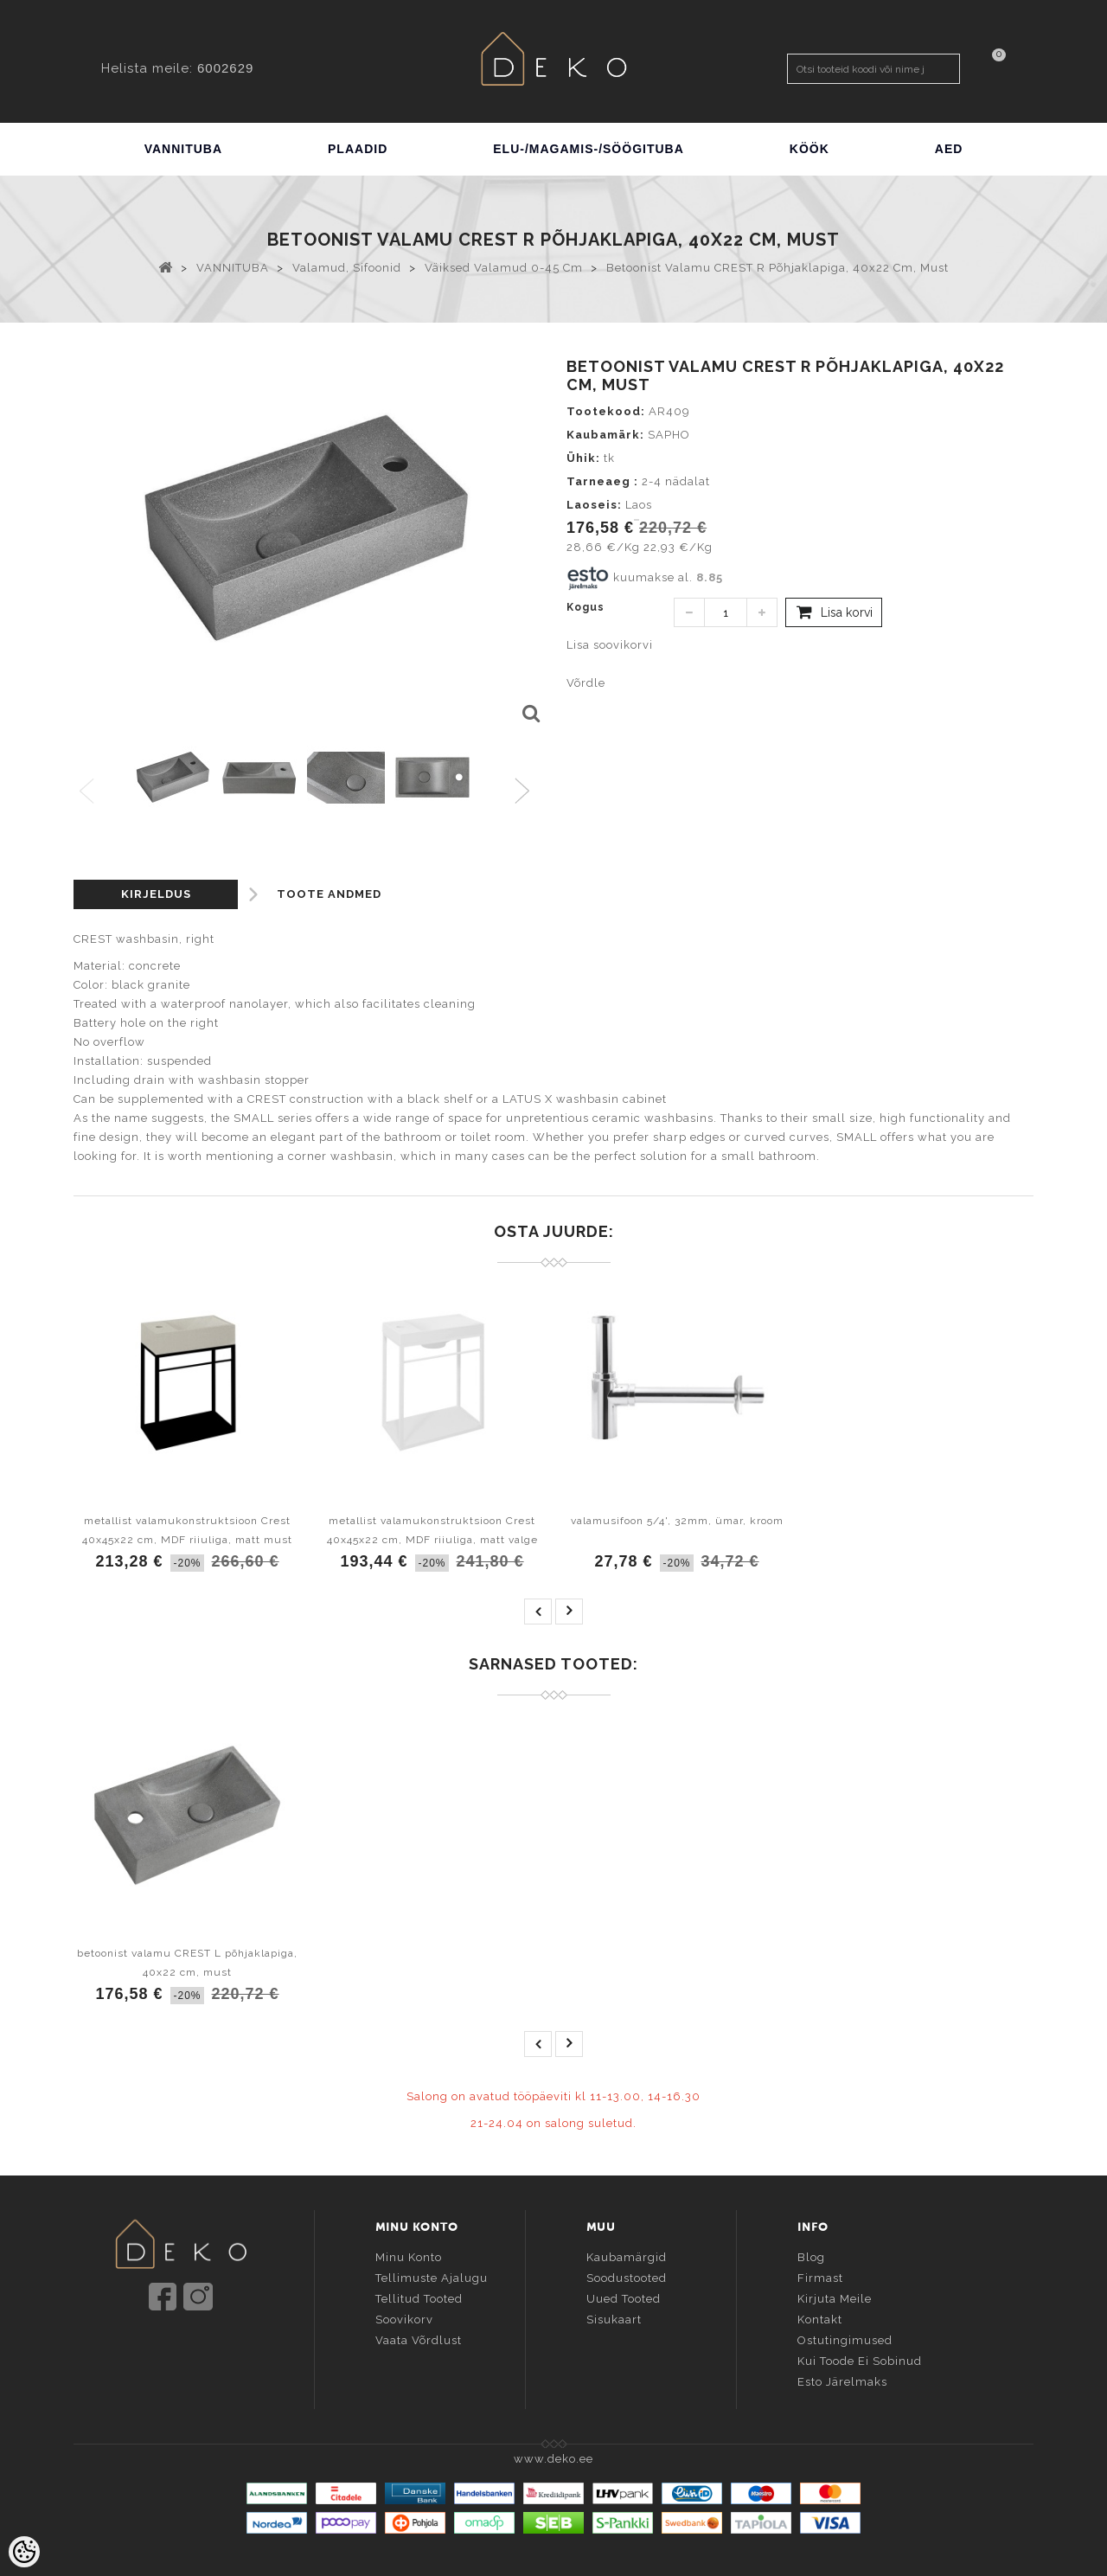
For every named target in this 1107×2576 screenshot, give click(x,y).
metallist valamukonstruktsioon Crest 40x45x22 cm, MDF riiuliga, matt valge (432, 1530)
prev (538, 1611)
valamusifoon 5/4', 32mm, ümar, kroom (677, 1521)
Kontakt (819, 2318)
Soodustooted (626, 2277)
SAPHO (669, 434)
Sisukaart (614, 2318)
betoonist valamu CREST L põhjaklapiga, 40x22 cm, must (187, 1962)
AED (949, 149)
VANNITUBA (183, 149)
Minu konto (408, 2256)
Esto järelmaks (842, 2380)
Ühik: (583, 458)
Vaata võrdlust (418, 2339)
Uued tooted (623, 2297)
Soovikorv (404, 2318)
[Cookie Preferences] (24, 2551)
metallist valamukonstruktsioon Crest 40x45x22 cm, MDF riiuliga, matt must (187, 1530)
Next (526, 792)
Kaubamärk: (605, 434)
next (569, 1611)
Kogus (585, 607)
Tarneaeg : (602, 481)
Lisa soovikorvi (609, 644)
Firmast (820, 2277)
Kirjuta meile (834, 2297)
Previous (88, 792)
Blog (811, 2256)
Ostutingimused (845, 2339)
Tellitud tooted (419, 2297)
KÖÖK (809, 149)
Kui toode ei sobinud (859, 2360)
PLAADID (357, 149)
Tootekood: (605, 411)
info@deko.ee (209, 2348)
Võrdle (585, 682)
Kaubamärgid (626, 2256)
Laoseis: (594, 504)
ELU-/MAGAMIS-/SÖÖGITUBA (588, 149)
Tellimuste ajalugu (431, 2277)
